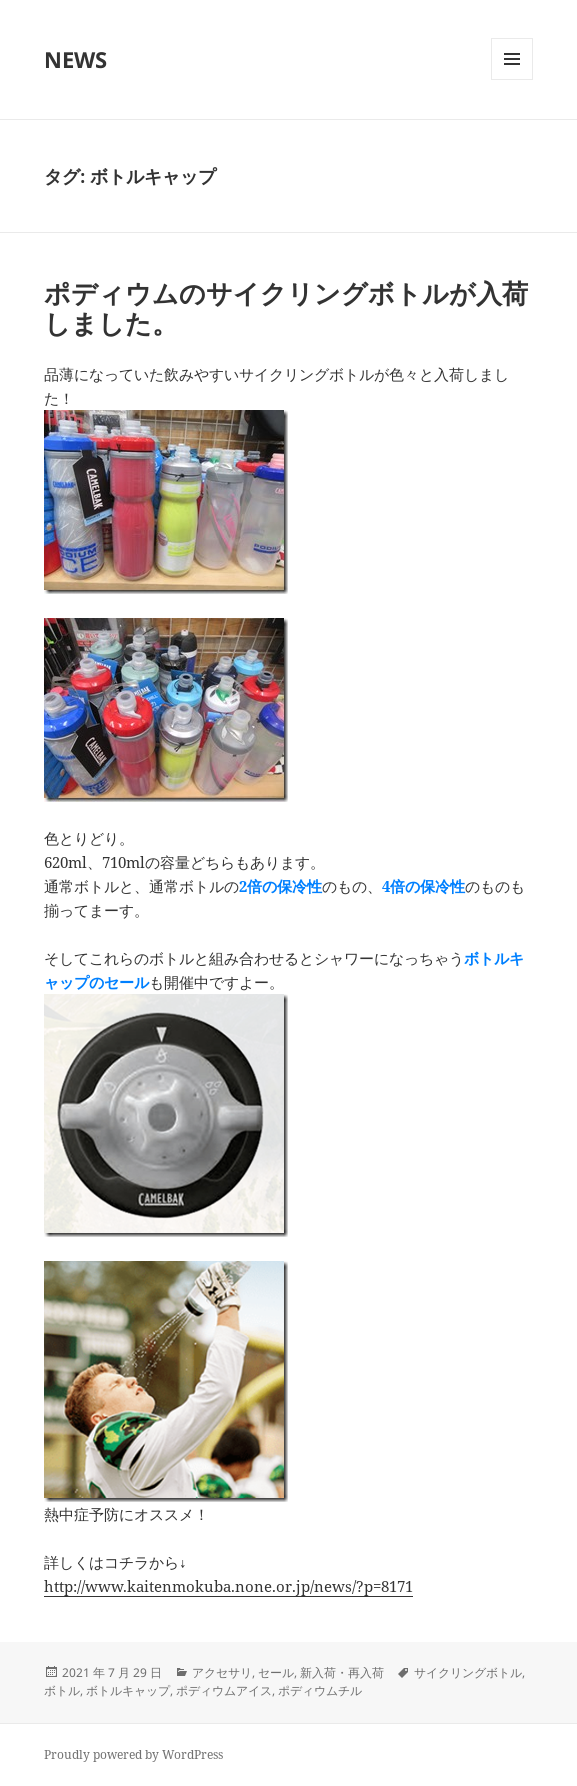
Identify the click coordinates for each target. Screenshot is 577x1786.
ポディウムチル (320, 1690)
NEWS (75, 59)
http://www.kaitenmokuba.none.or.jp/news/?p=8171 (228, 1586)
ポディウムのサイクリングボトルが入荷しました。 (286, 308)
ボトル (62, 1690)
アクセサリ (222, 1672)
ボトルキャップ (128, 1690)
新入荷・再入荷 (342, 1672)
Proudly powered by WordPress (133, 1754)
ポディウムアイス (224, 1690)
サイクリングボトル (468, 1672)
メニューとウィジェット (512, 79)
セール (276, 1672)
